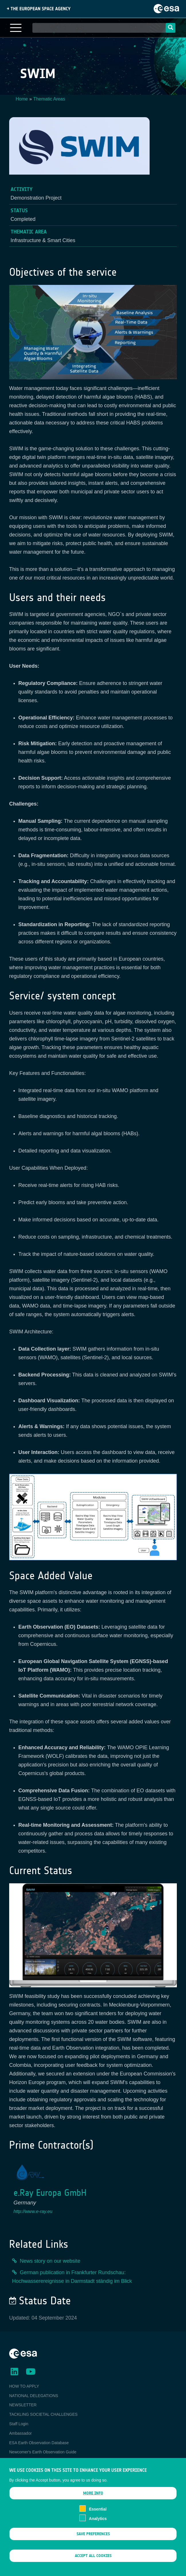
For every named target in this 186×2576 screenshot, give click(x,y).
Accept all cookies (93, 2563)
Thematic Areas (49, 98)
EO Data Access (23, 2461)
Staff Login (18, 2423)
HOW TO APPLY (24, 2386)
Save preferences (93, 2541)
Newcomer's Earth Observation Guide (43, 2452)
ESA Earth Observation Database (39, 2442)
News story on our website (50, 2261)
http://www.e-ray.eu (32, 2211)
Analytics (98, 2526)
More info (93, 2500)
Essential (97, 2517)
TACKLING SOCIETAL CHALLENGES (43, 2414)
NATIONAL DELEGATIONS (33, 2395)
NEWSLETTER (23, 2405)
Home (22, 98)
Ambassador (20, 2433)
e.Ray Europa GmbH (50, 2192)
